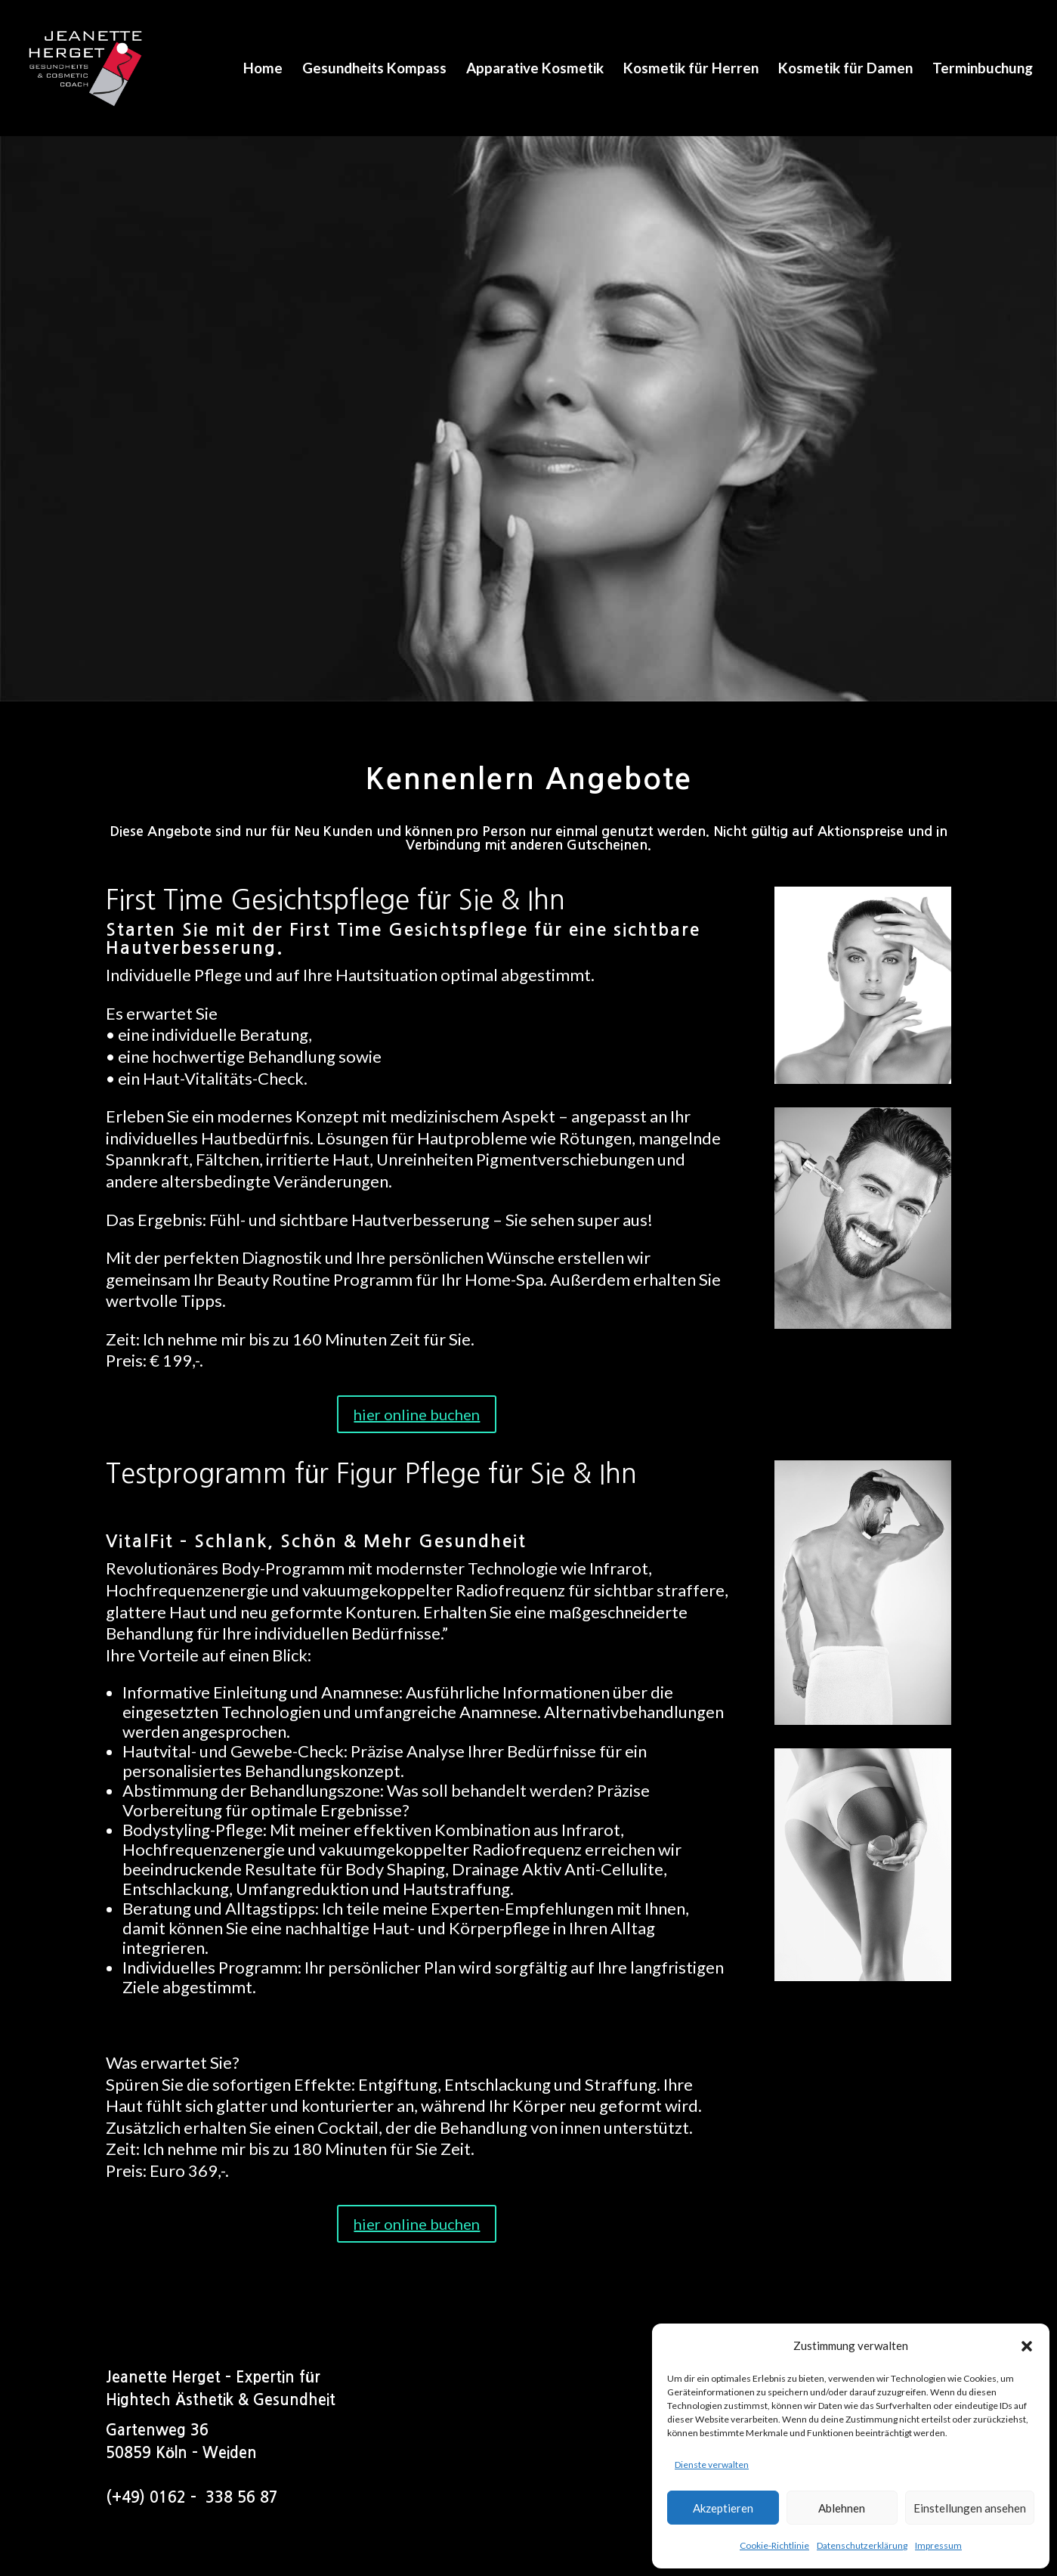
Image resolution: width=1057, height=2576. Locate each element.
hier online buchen (417, 1414)
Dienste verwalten (712, 2464)
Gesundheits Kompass (374, 69)
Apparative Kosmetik (535, 69)
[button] (1026, 2346)
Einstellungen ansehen (969, 2508)
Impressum (938, 2545)
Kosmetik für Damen (845, 69)
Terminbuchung (982, 69)
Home (263, 69)
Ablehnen (841, 2508)
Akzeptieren (723, 2508)
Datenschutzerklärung (862, 2545)
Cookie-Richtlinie (774, 2545)
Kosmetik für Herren (691, 69)
